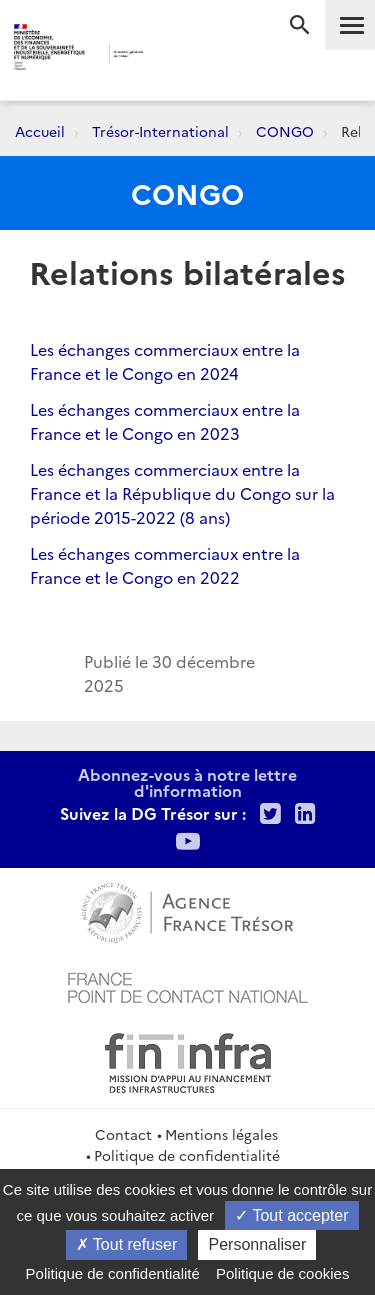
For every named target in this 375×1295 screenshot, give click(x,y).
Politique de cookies (282, 1273)
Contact (123, 1134)
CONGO (285, 131)
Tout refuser (127, 1244)
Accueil (40, 131)
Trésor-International (160, 131)
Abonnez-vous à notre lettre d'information (187, 782)
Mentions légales (221, 1134)
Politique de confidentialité (187, 1155)
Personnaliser (257, 1244)
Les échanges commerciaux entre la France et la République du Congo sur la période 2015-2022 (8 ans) (182, 493)
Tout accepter (291, 1215)
